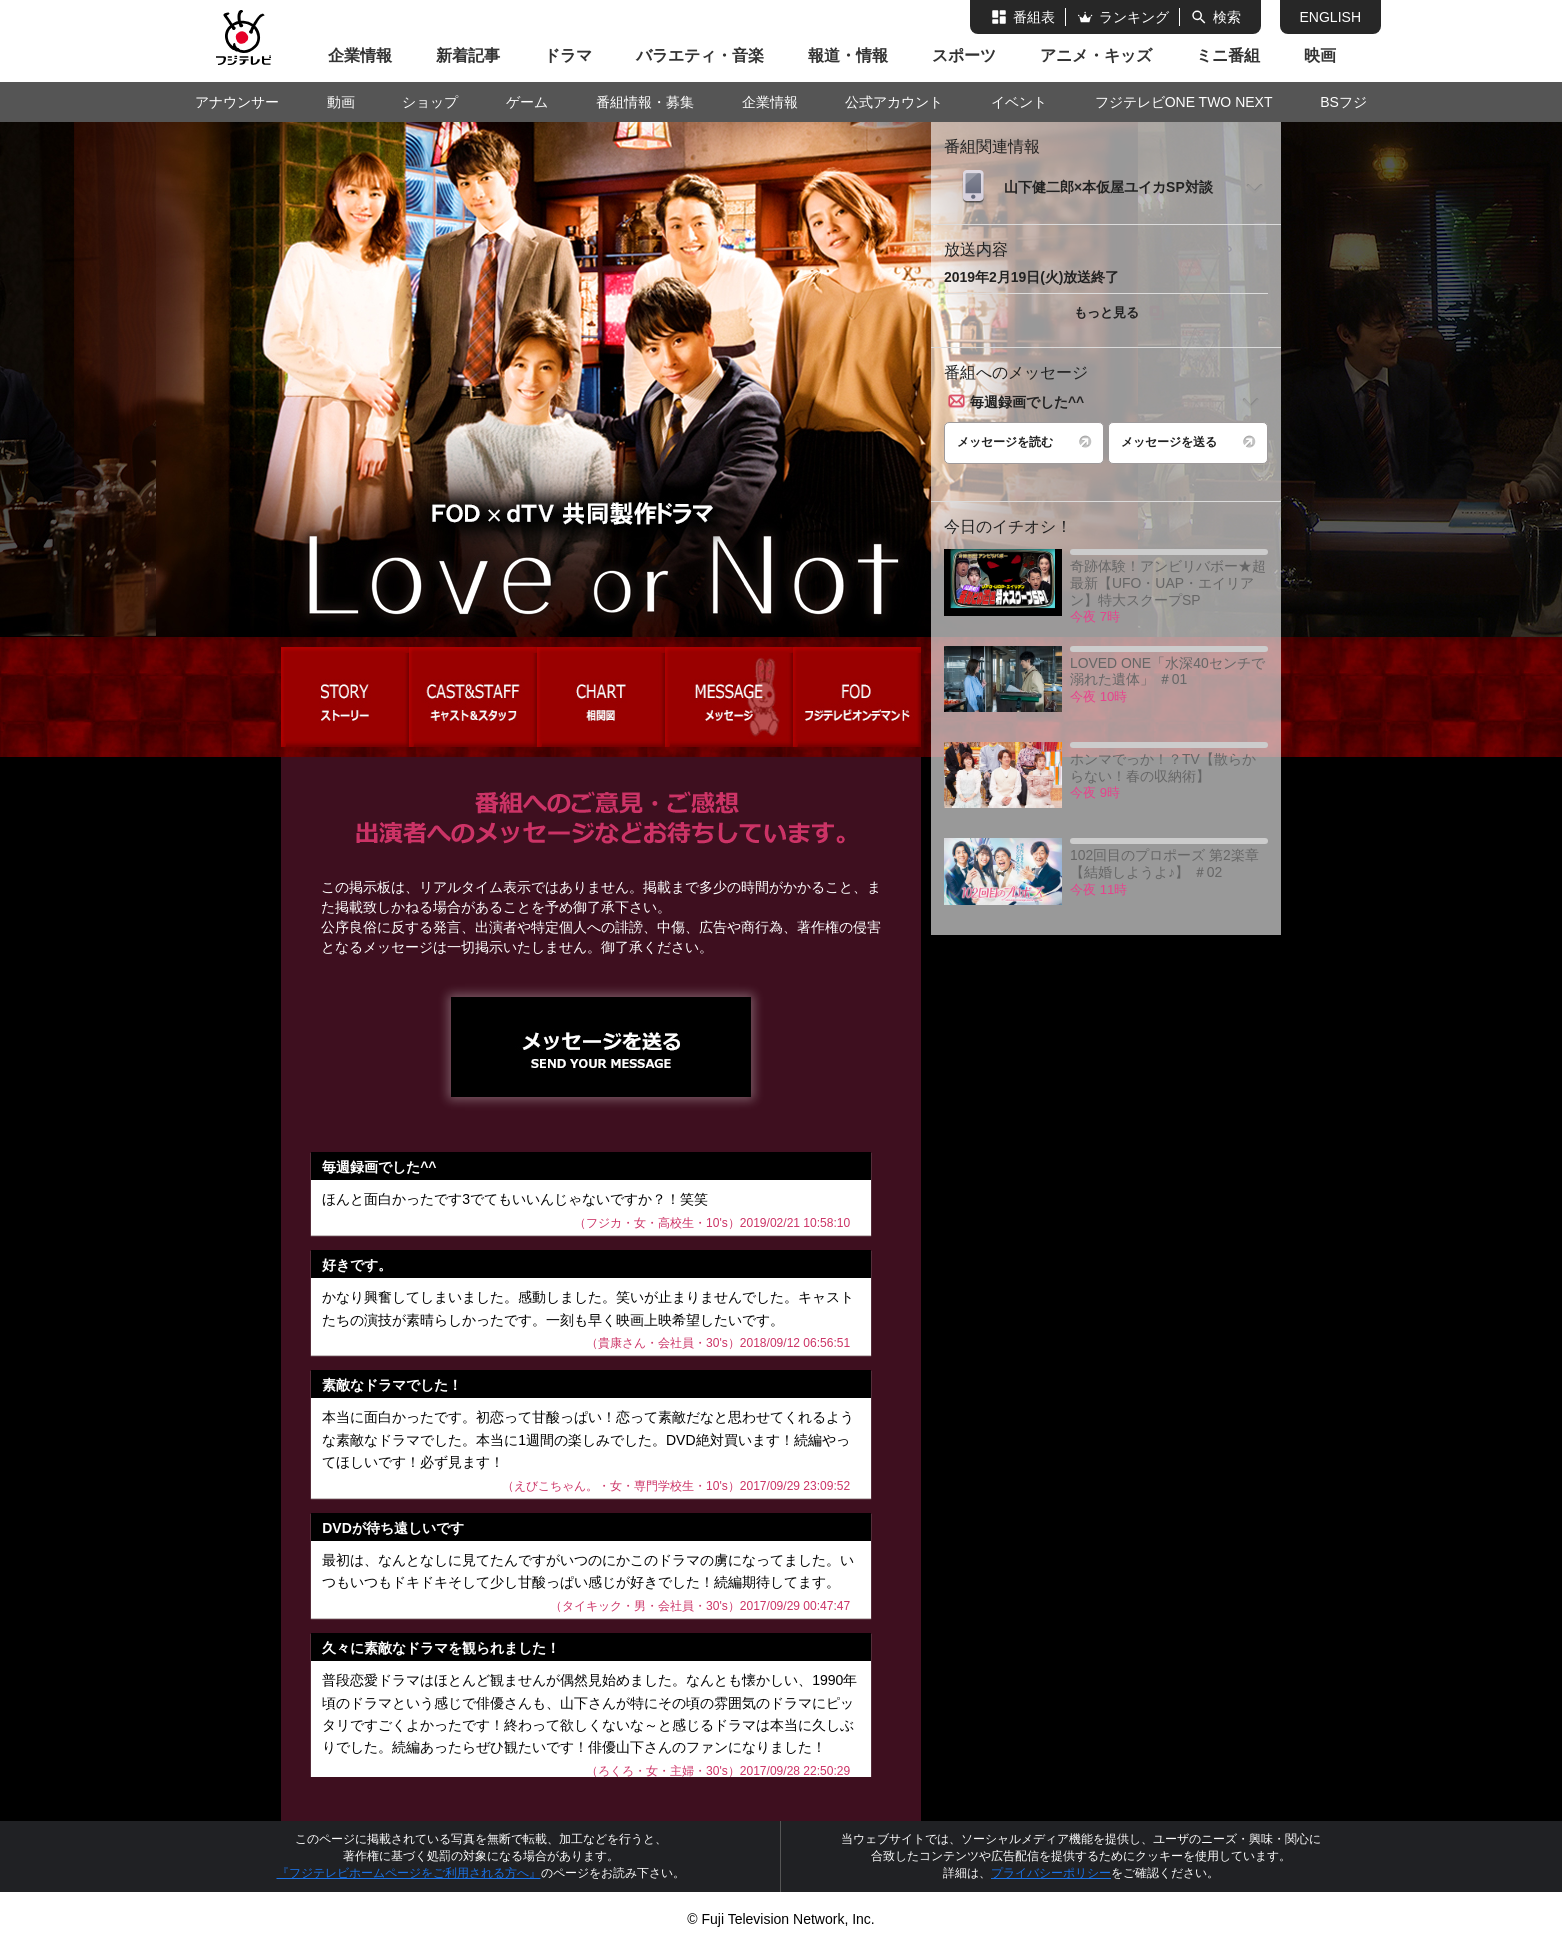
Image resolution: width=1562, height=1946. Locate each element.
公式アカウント (894, 102)
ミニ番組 (1228, 55)
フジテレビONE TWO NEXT (1184, 102)
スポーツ (964, 55)
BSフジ (1343, 102)
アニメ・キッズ (1096, 55)
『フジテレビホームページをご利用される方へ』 (409, 1873)
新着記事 (468, 55)
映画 (1320, 55)
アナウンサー (237, 102)
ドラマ (568, 55)
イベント (1019, 102)
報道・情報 (848, 55)
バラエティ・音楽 (700, 55)
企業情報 (360, 55)
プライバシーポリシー (1051, 1873)
